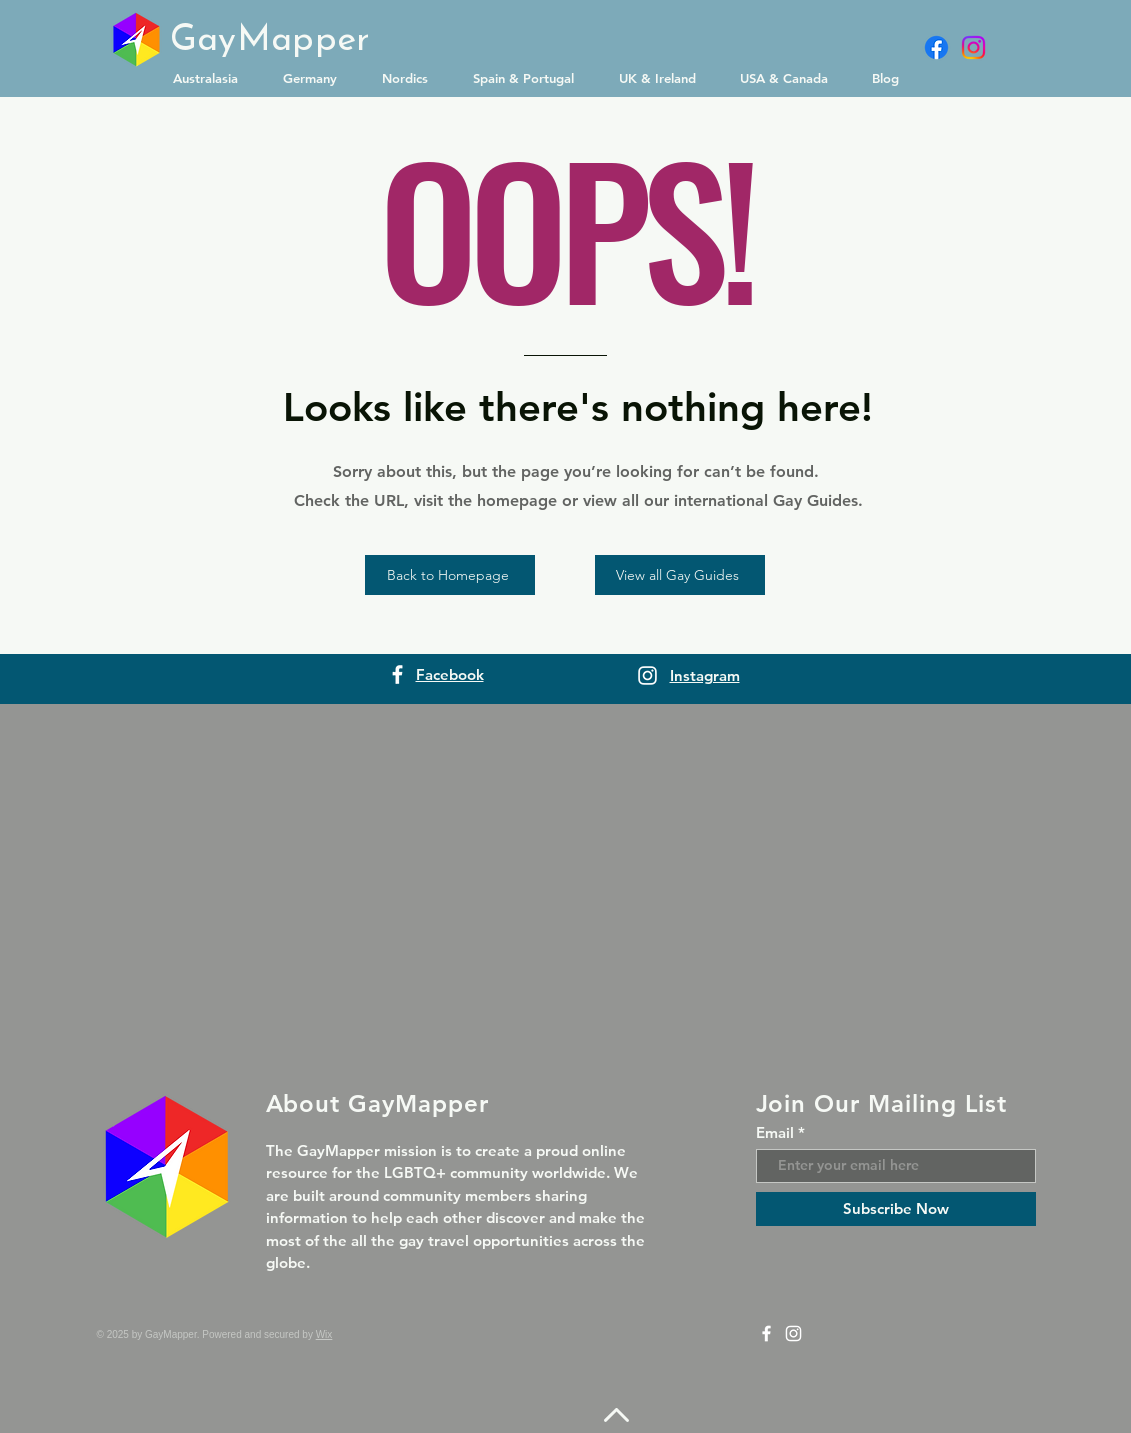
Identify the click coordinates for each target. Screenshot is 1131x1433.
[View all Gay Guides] (680, 575)
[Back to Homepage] (450, 575)
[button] (213, 78)
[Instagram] (973, 47)
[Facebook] (936, 47)
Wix (324, 1334)
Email (775, 1132)
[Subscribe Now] (896, 1209)
